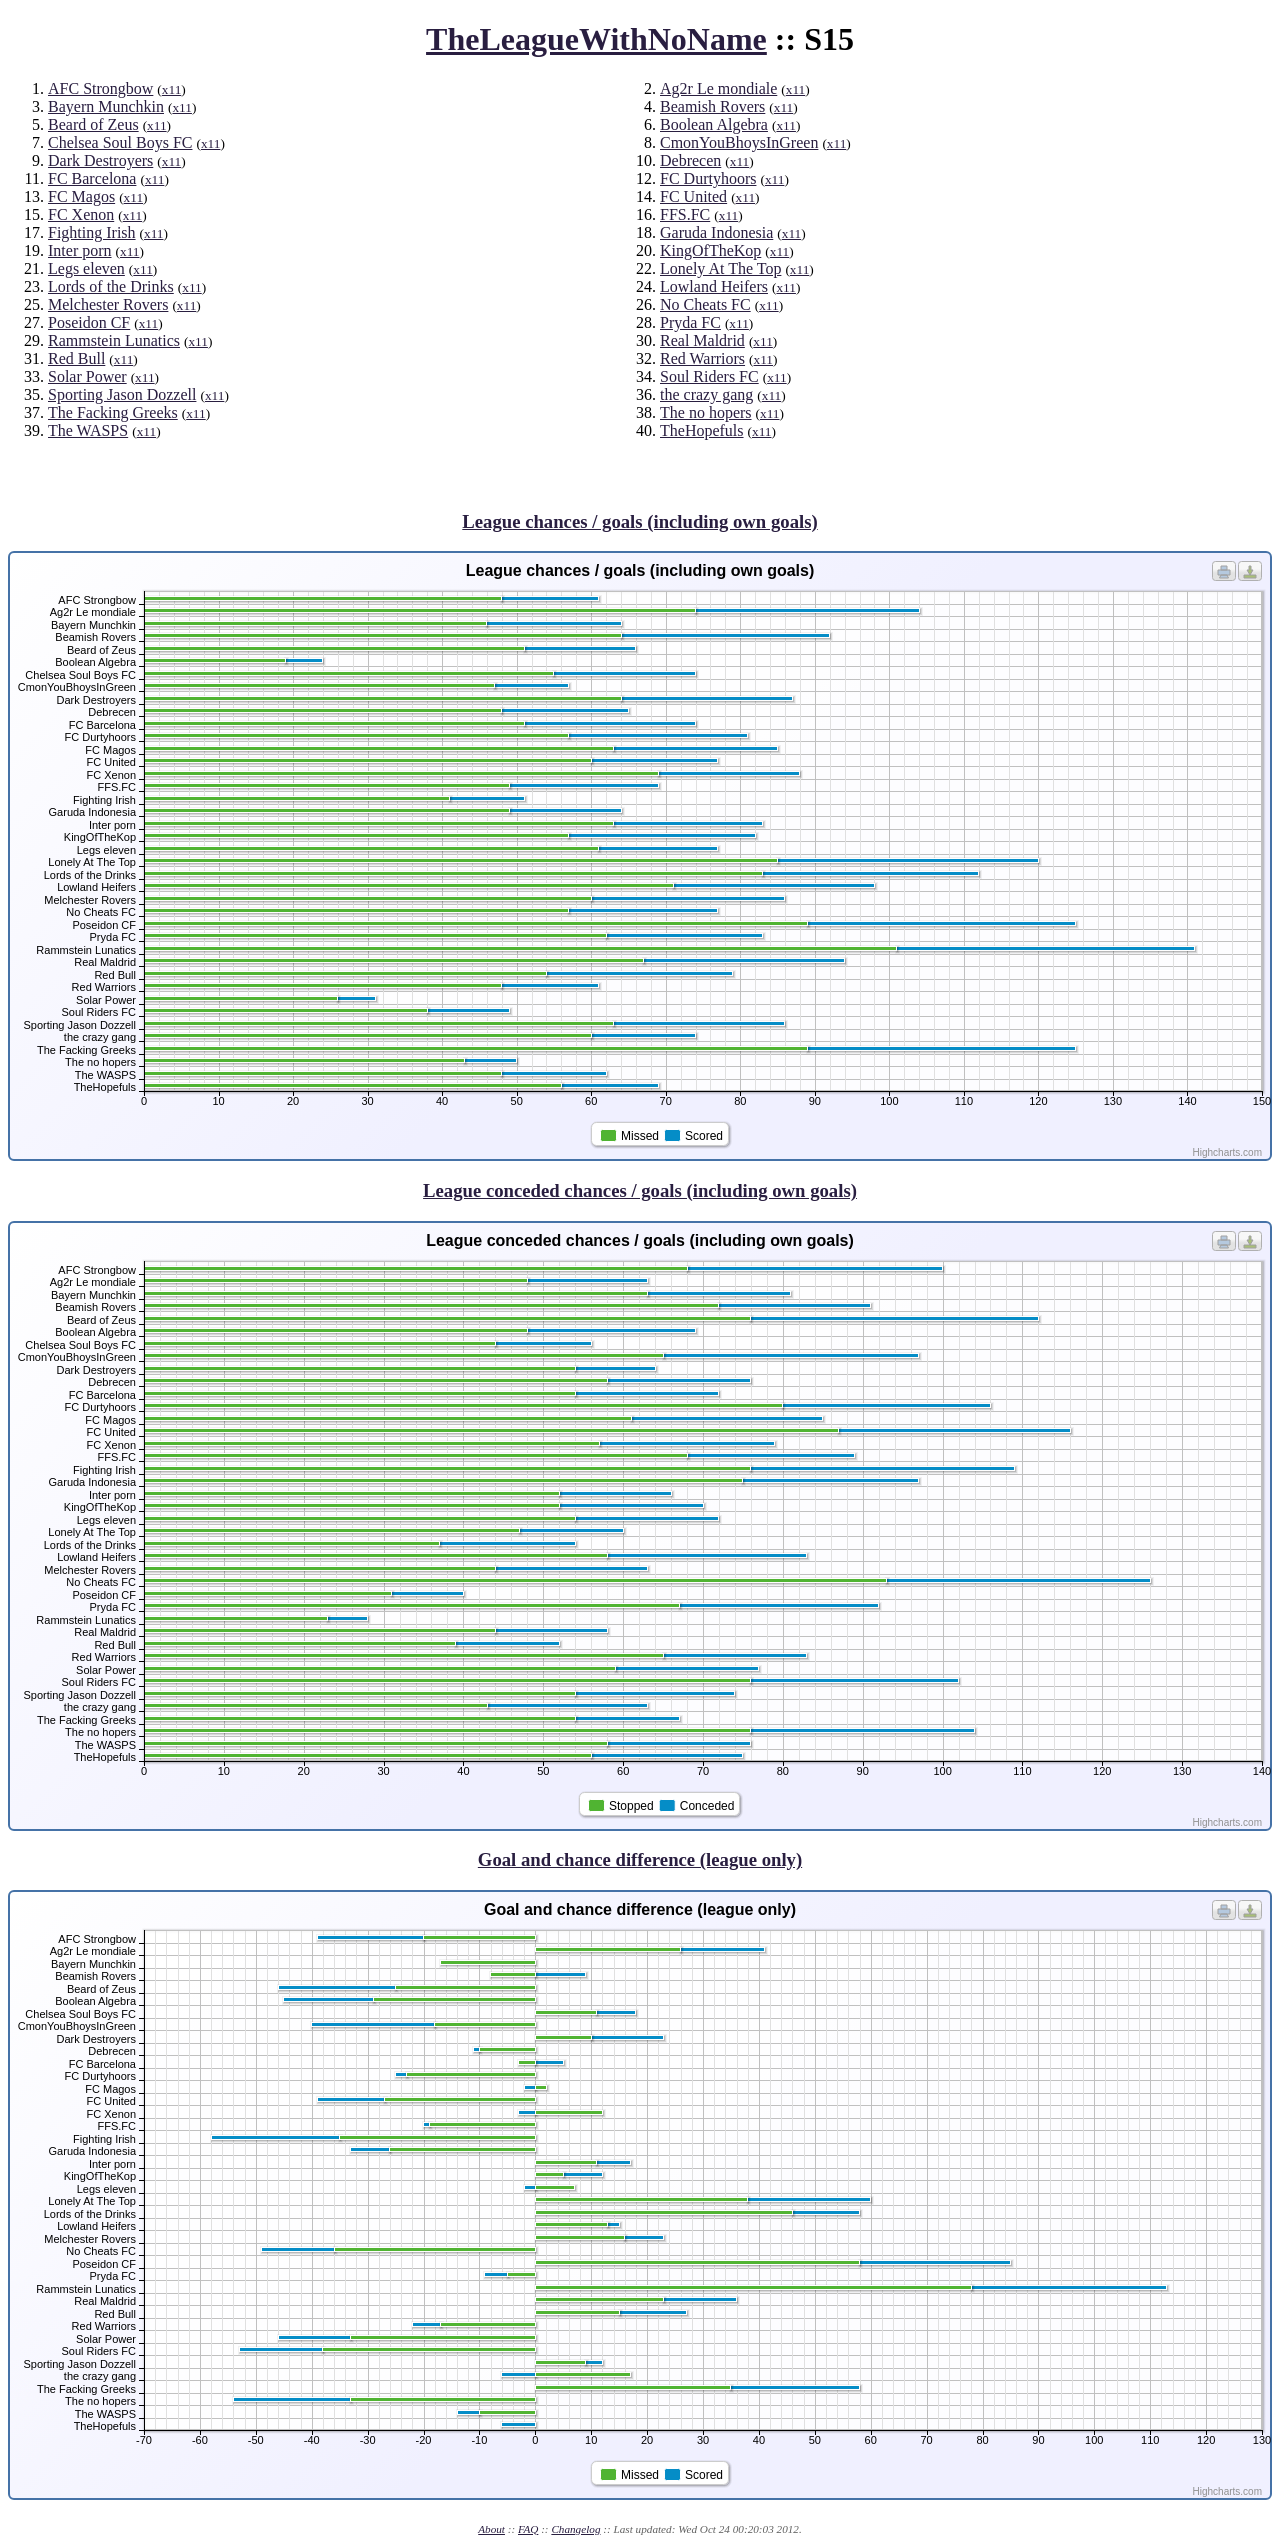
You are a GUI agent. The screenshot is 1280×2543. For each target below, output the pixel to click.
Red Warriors (702, 358)
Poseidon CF (89, 322)
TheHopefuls (702, 430)
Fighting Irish (92, 232)
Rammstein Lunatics (114, 340)
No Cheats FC (705, 304)
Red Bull (76, 358)
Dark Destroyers (100, 160)
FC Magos (81, 196)
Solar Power (87, 376)
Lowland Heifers (714, 286)
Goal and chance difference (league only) (640, 1859)
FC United (693, 196)
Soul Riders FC (709, 376)
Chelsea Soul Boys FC (120, 142)
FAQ (528, 2529)
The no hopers (706, 412)
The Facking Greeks (113, 412)
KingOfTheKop (710, 250)
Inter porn (80, 250)
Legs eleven (86, 268)
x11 (172, 89)
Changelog (575, 2529)
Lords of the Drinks (111, 286)
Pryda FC (690, 322)
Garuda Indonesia (716, 232)
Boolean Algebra (714, 124)
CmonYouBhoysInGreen (739, 142)
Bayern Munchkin (106, 106)
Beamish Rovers (712, 106)
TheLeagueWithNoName (596, 39)
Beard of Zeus (93, 124)
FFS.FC (685, 214)
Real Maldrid (702, 340)
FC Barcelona (92, 178)
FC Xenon (81, 214)
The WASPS (88, 430)
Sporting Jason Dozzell (122, 394)
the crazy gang (706, 394)
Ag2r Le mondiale (718, 88)
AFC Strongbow (100, 88)
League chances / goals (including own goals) (639, 521)
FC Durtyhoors (708, 178)
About (491, 2529)
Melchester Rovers (108, 304)
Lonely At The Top (720, 268)
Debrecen (690, 160)
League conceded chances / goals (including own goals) (640, 1190)
